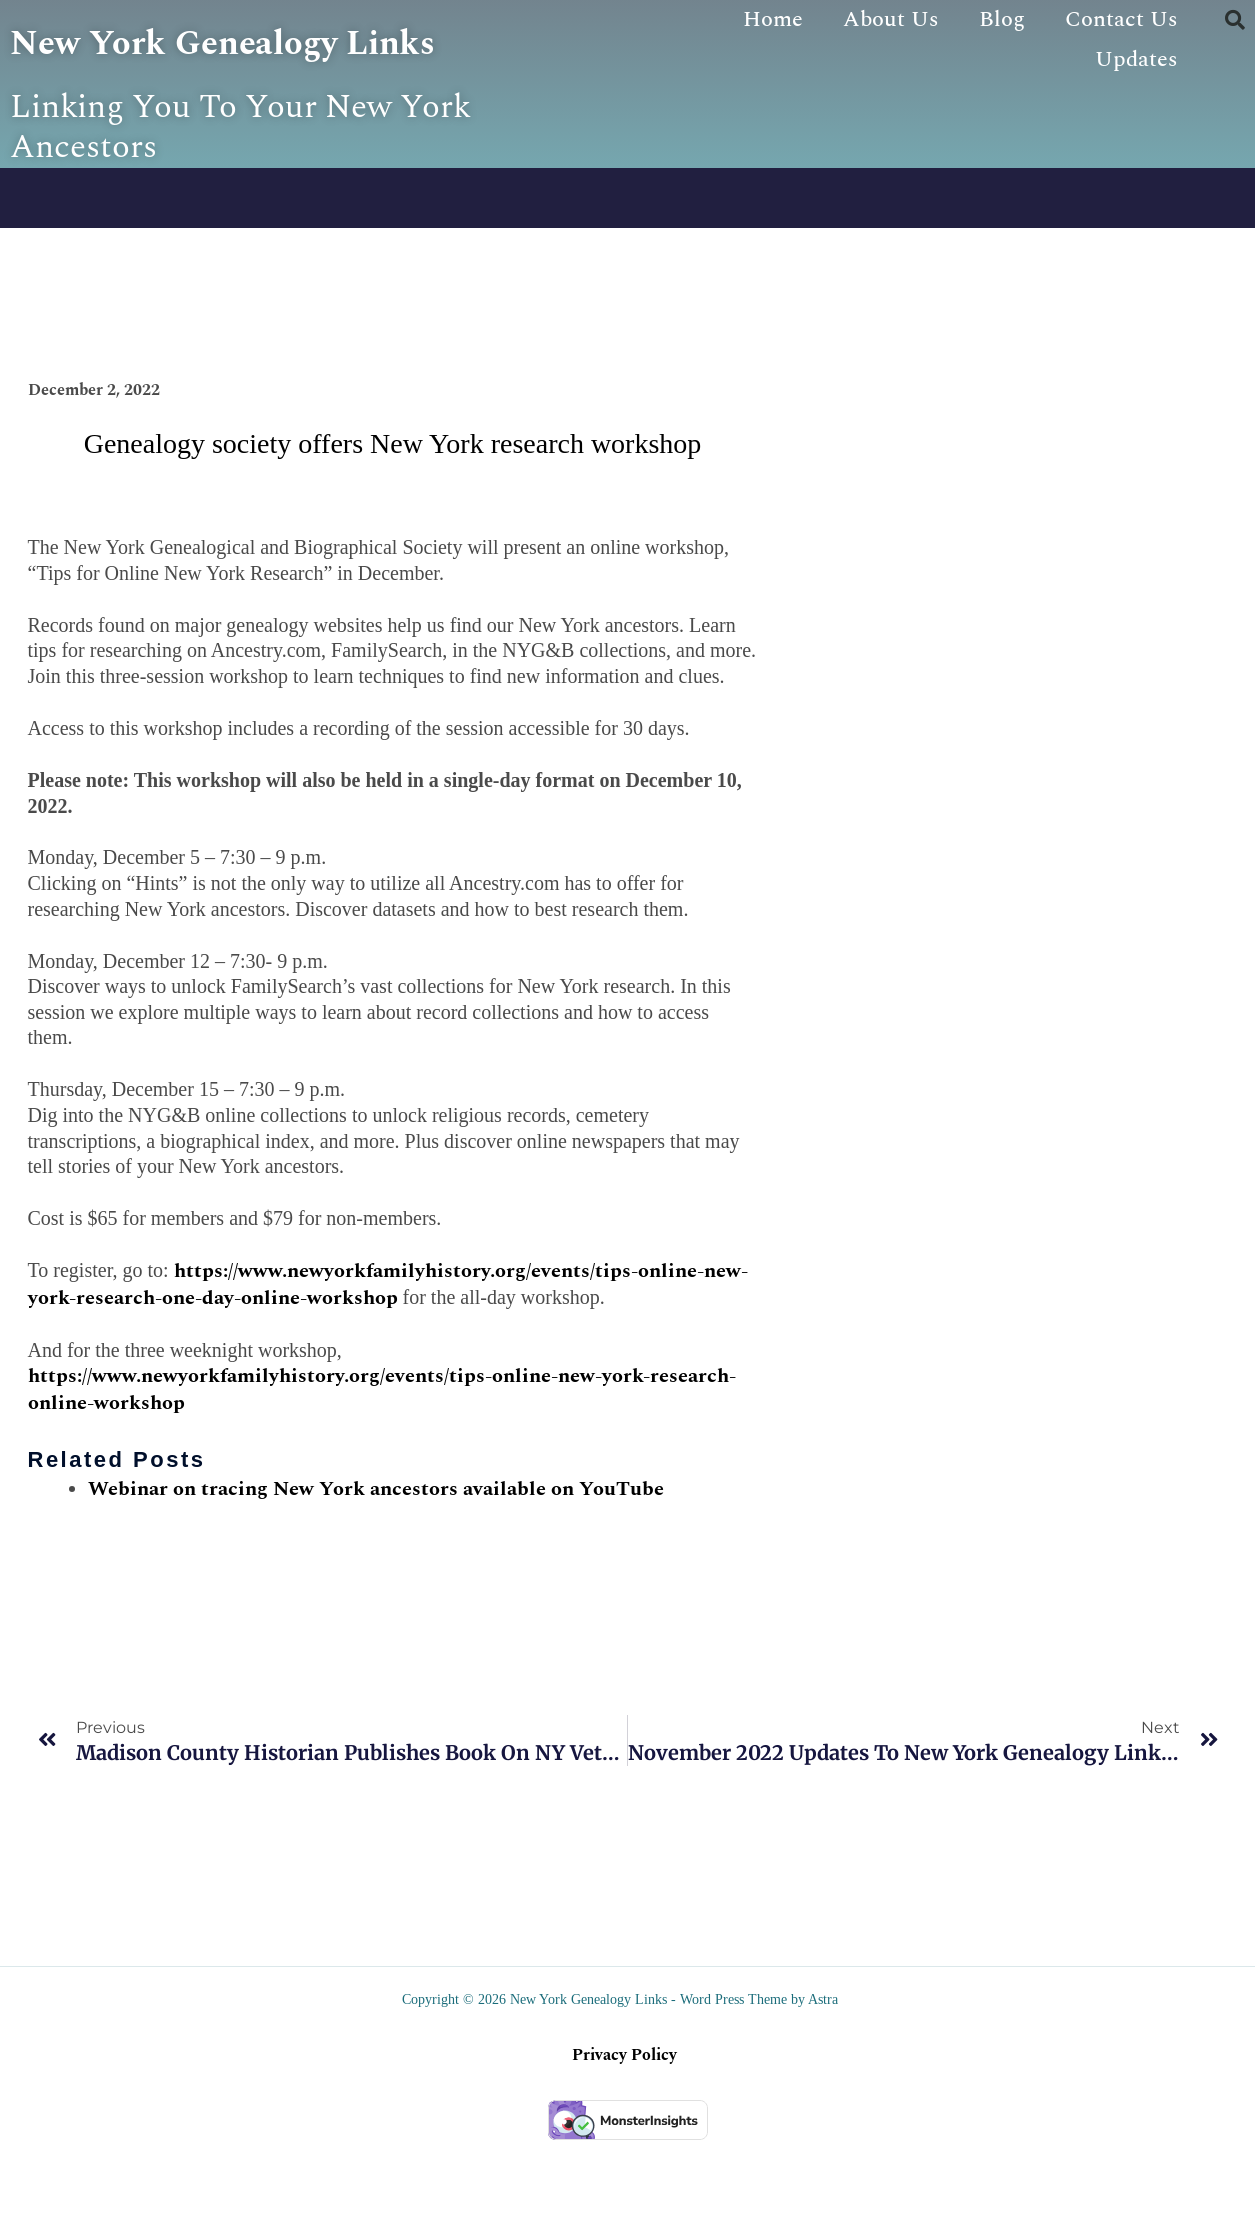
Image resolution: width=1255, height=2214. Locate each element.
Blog (1002, 19)
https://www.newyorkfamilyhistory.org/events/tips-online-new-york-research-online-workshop (382, 1464)
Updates (1136, 59)
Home (773, 19)
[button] (1235, 20)
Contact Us (1121, 19)
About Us (891, 19)
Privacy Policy (624, 2130)
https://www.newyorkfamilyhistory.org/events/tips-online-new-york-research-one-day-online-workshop (388, 1359)
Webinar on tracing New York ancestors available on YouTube (376, 1563)
